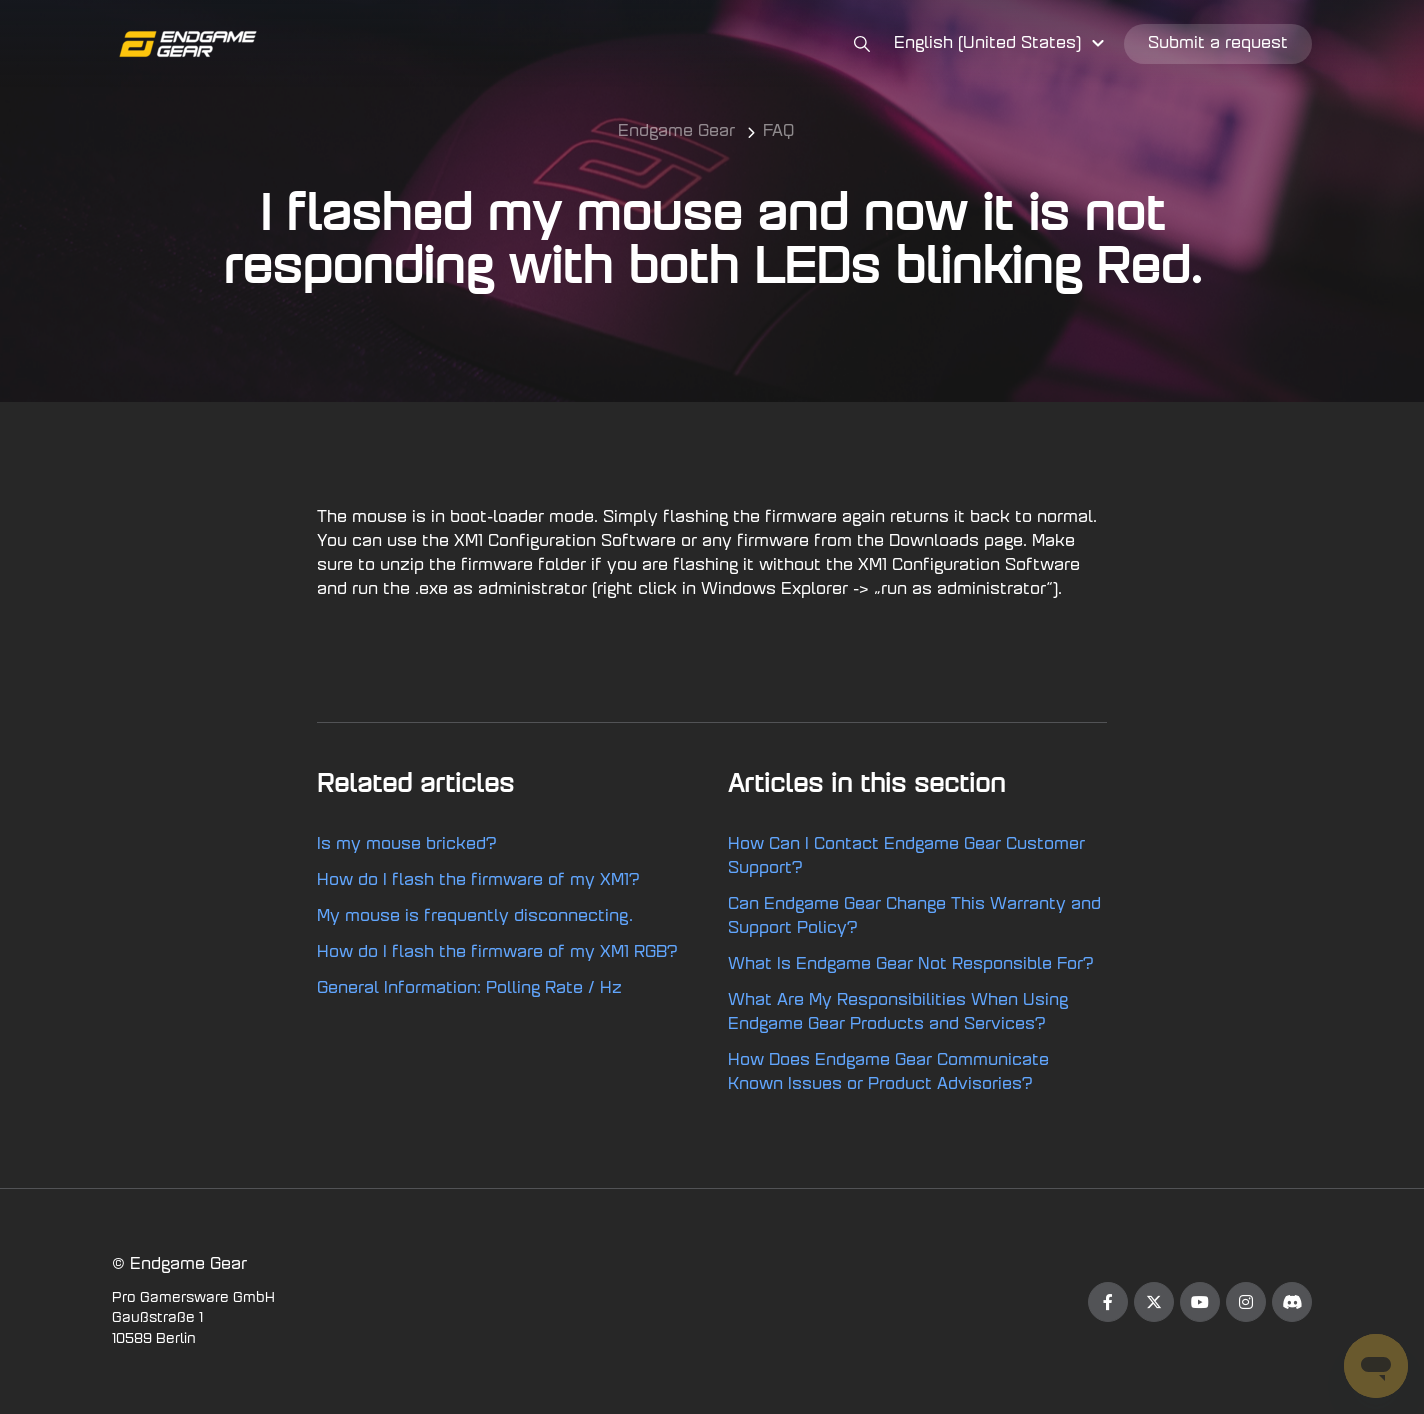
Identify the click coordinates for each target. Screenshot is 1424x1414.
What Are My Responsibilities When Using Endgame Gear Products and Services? (898, 1013)
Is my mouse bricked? (407, 845)
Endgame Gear (676, 132)
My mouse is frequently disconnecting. (475, 917)
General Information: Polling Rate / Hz (469, 989)
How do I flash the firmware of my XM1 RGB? (497, 953)
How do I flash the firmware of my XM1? (478, 881)
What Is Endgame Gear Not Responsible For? (911, 965)
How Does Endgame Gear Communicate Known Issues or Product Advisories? (888, 1073)
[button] (1002, 44)
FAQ (778, 132)
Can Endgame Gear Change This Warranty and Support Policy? (914, 917)
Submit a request (1218, 44)
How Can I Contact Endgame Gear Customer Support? (906, 857)
